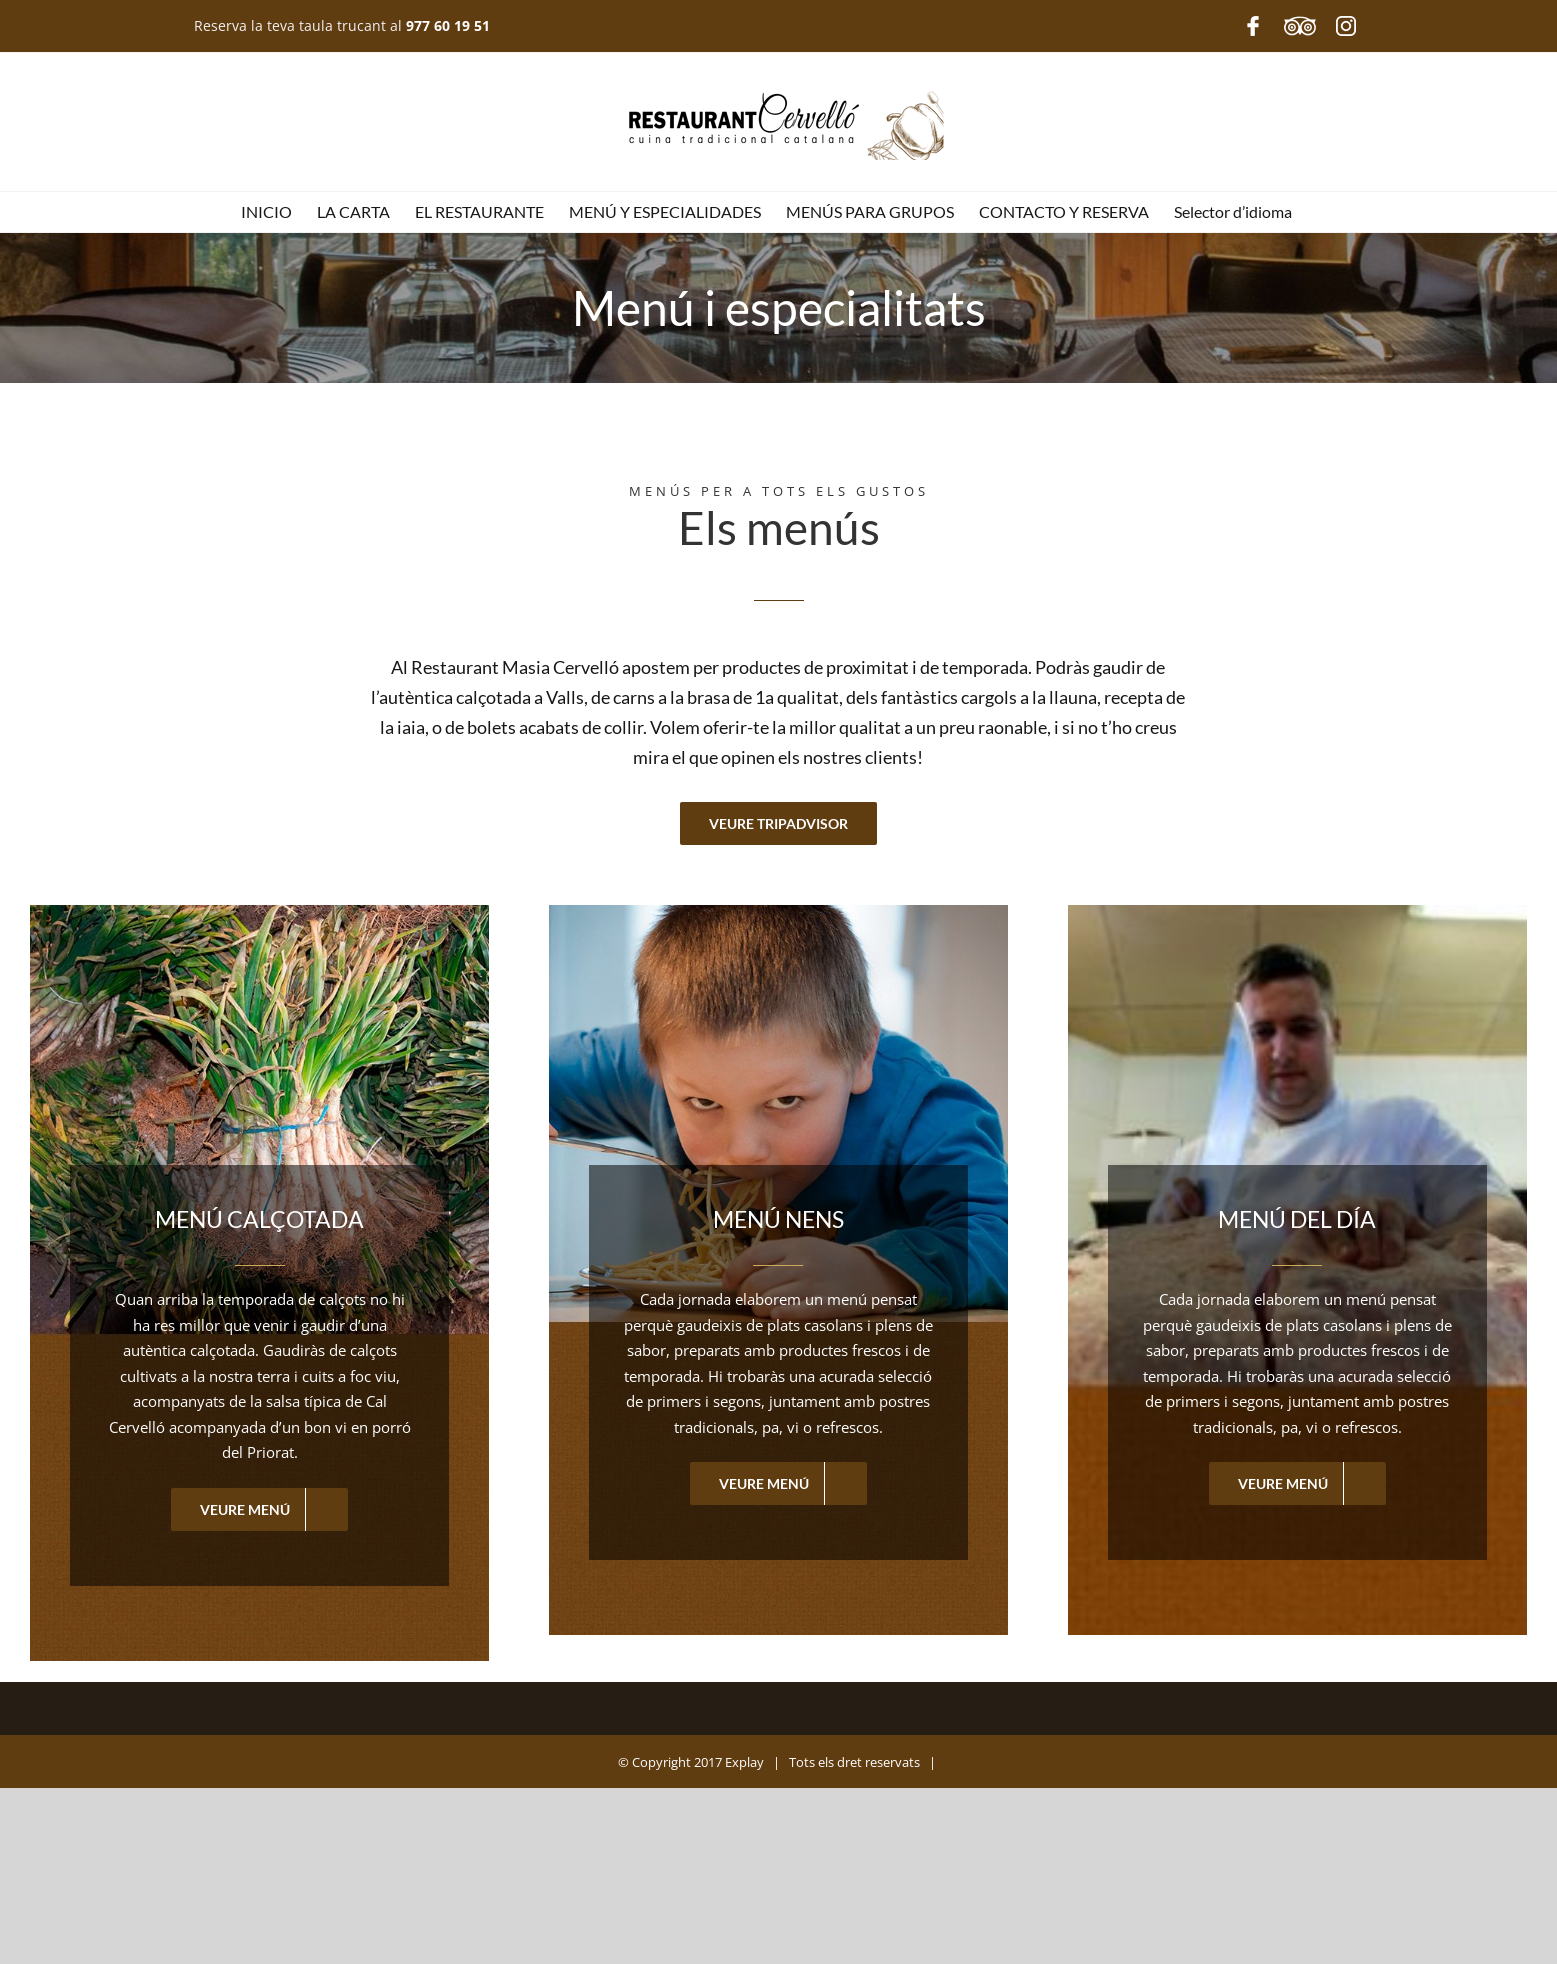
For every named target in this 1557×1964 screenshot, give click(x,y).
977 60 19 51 (448, 25)
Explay (743, 1763)
